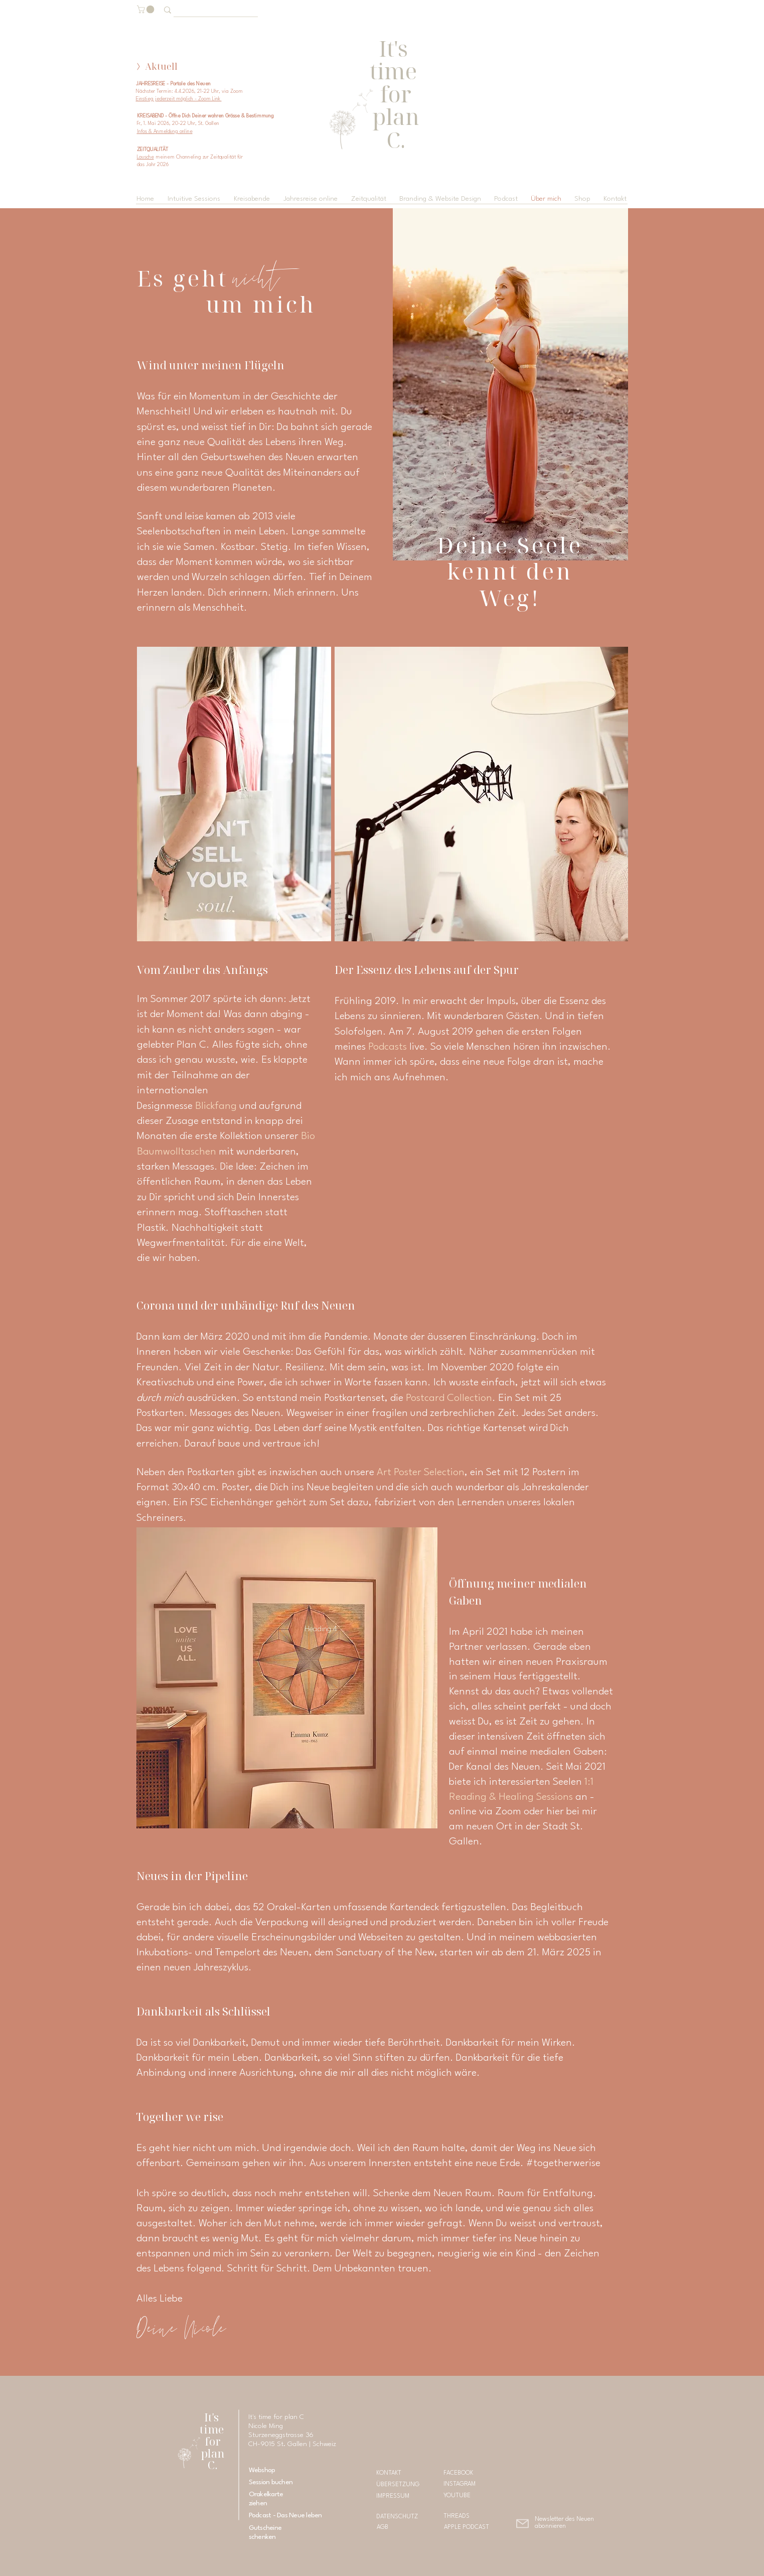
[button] (146, 10)
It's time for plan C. (213, 2440)
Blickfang (217, 1106)
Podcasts (387, 1047)
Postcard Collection (449, 1398)
